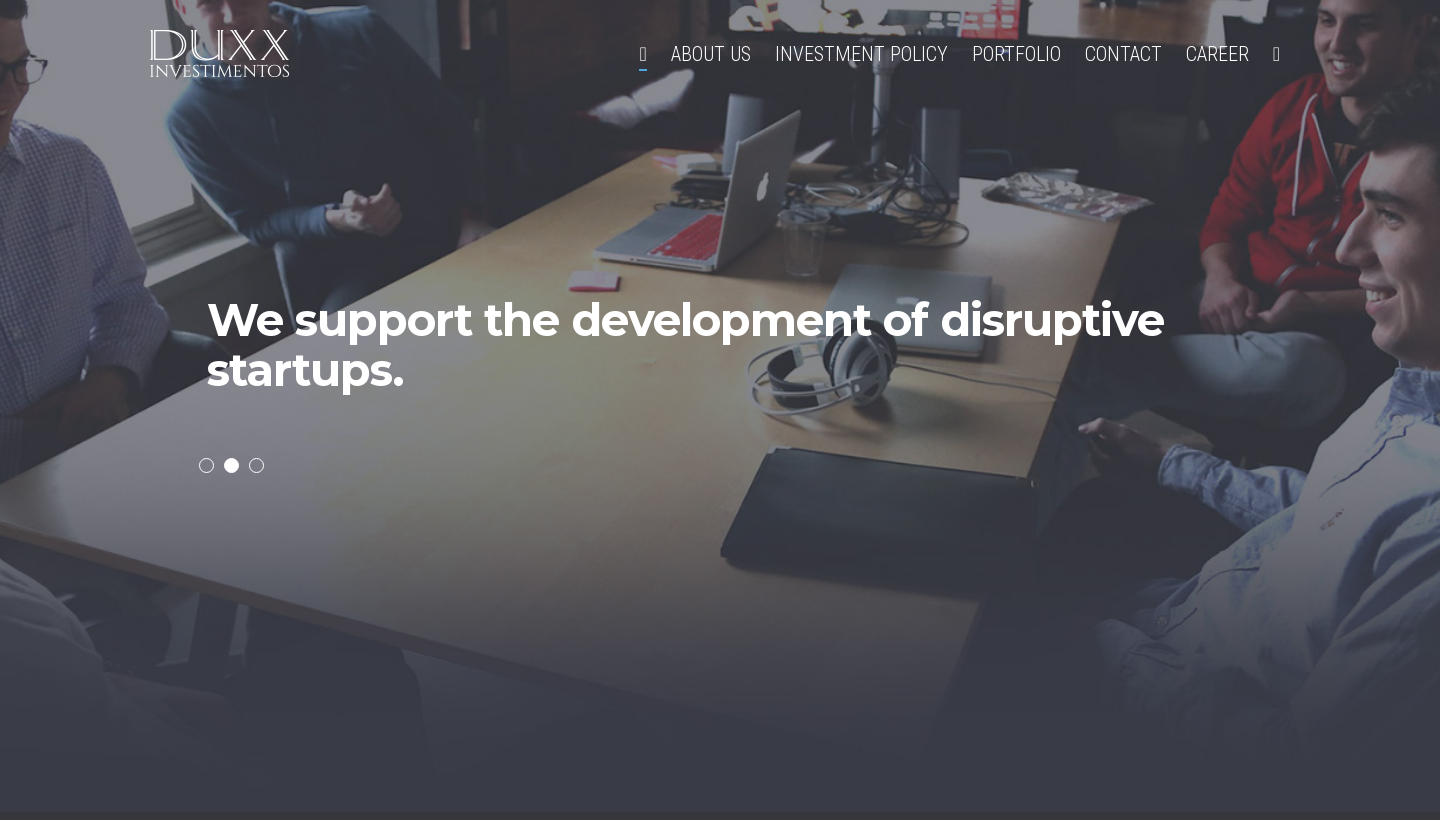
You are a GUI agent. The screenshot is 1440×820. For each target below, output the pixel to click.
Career (1217, 54)
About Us (711, 54)
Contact (1123, 54)
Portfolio (1016, 54)
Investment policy (861, 54)
